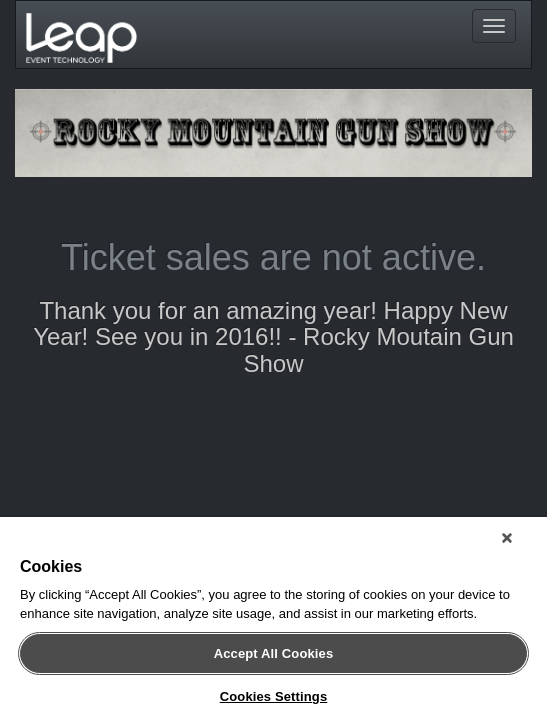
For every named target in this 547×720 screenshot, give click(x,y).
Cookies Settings (274, 696)
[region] (273, 622)
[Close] (521, 546)
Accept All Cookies (274, 653)
